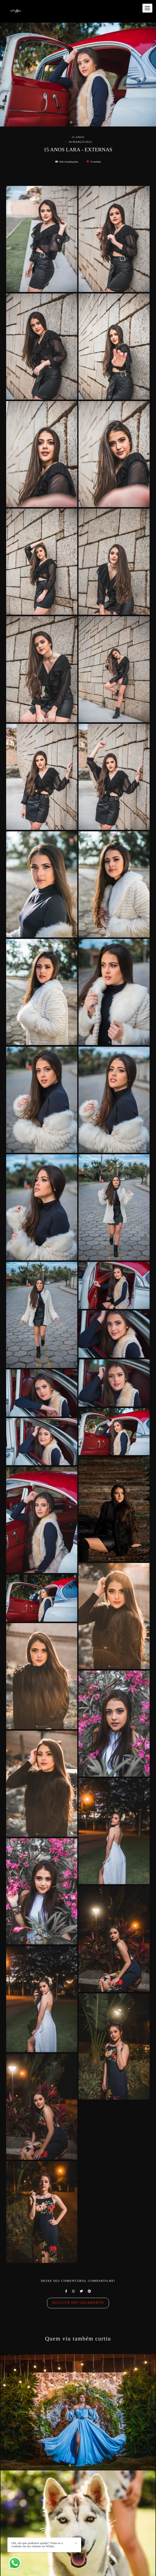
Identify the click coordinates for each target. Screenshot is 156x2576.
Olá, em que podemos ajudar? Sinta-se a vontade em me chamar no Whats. (36, 2544)
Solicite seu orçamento (78, 2302)
